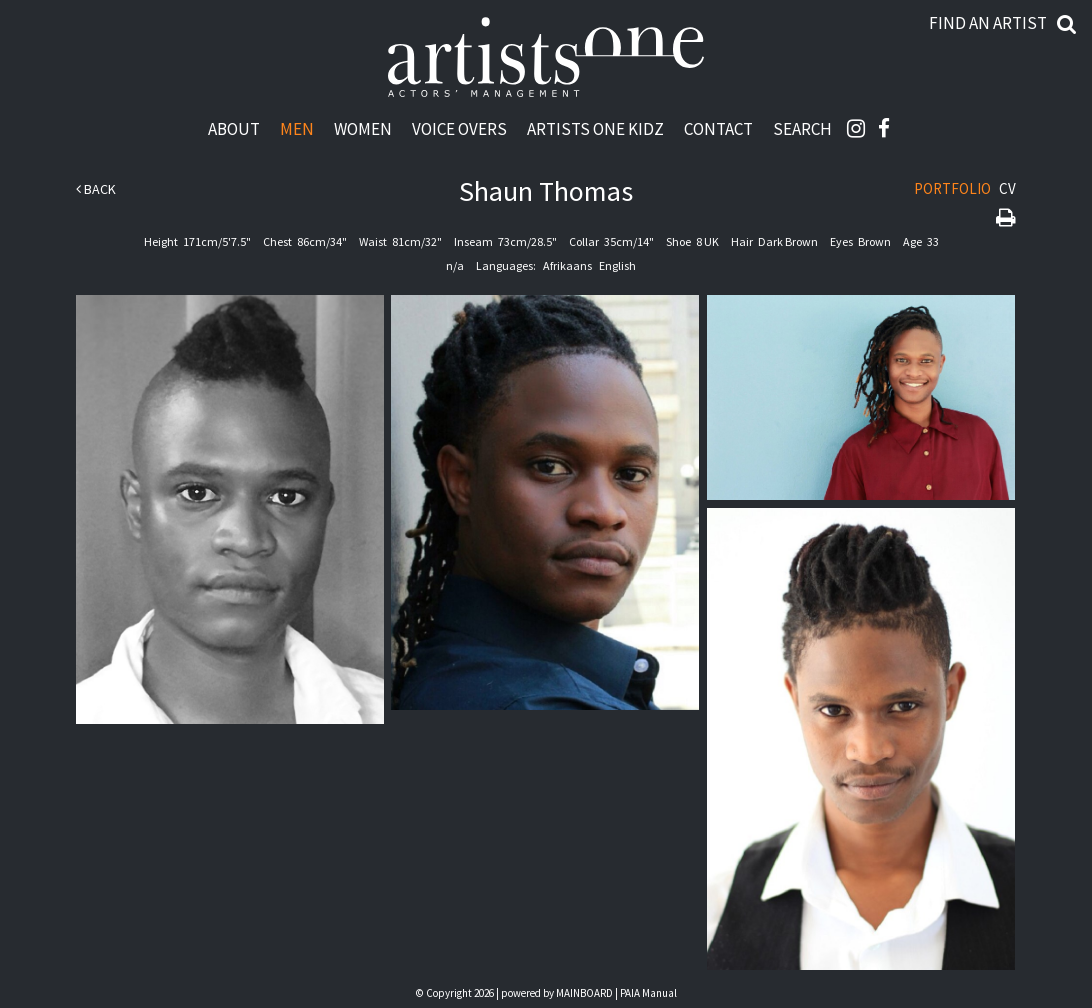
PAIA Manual (648, 993)
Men (297, 128)
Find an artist (988, 23)
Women (363, 128)
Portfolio (952, 188)
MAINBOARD (584, 993)
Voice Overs (459, 128)
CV (1007, 188)
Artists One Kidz (595, 128)
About (234, 128)
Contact (718, 128)
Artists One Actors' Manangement (546, 58)
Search (802, 128)
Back (96, 189)
